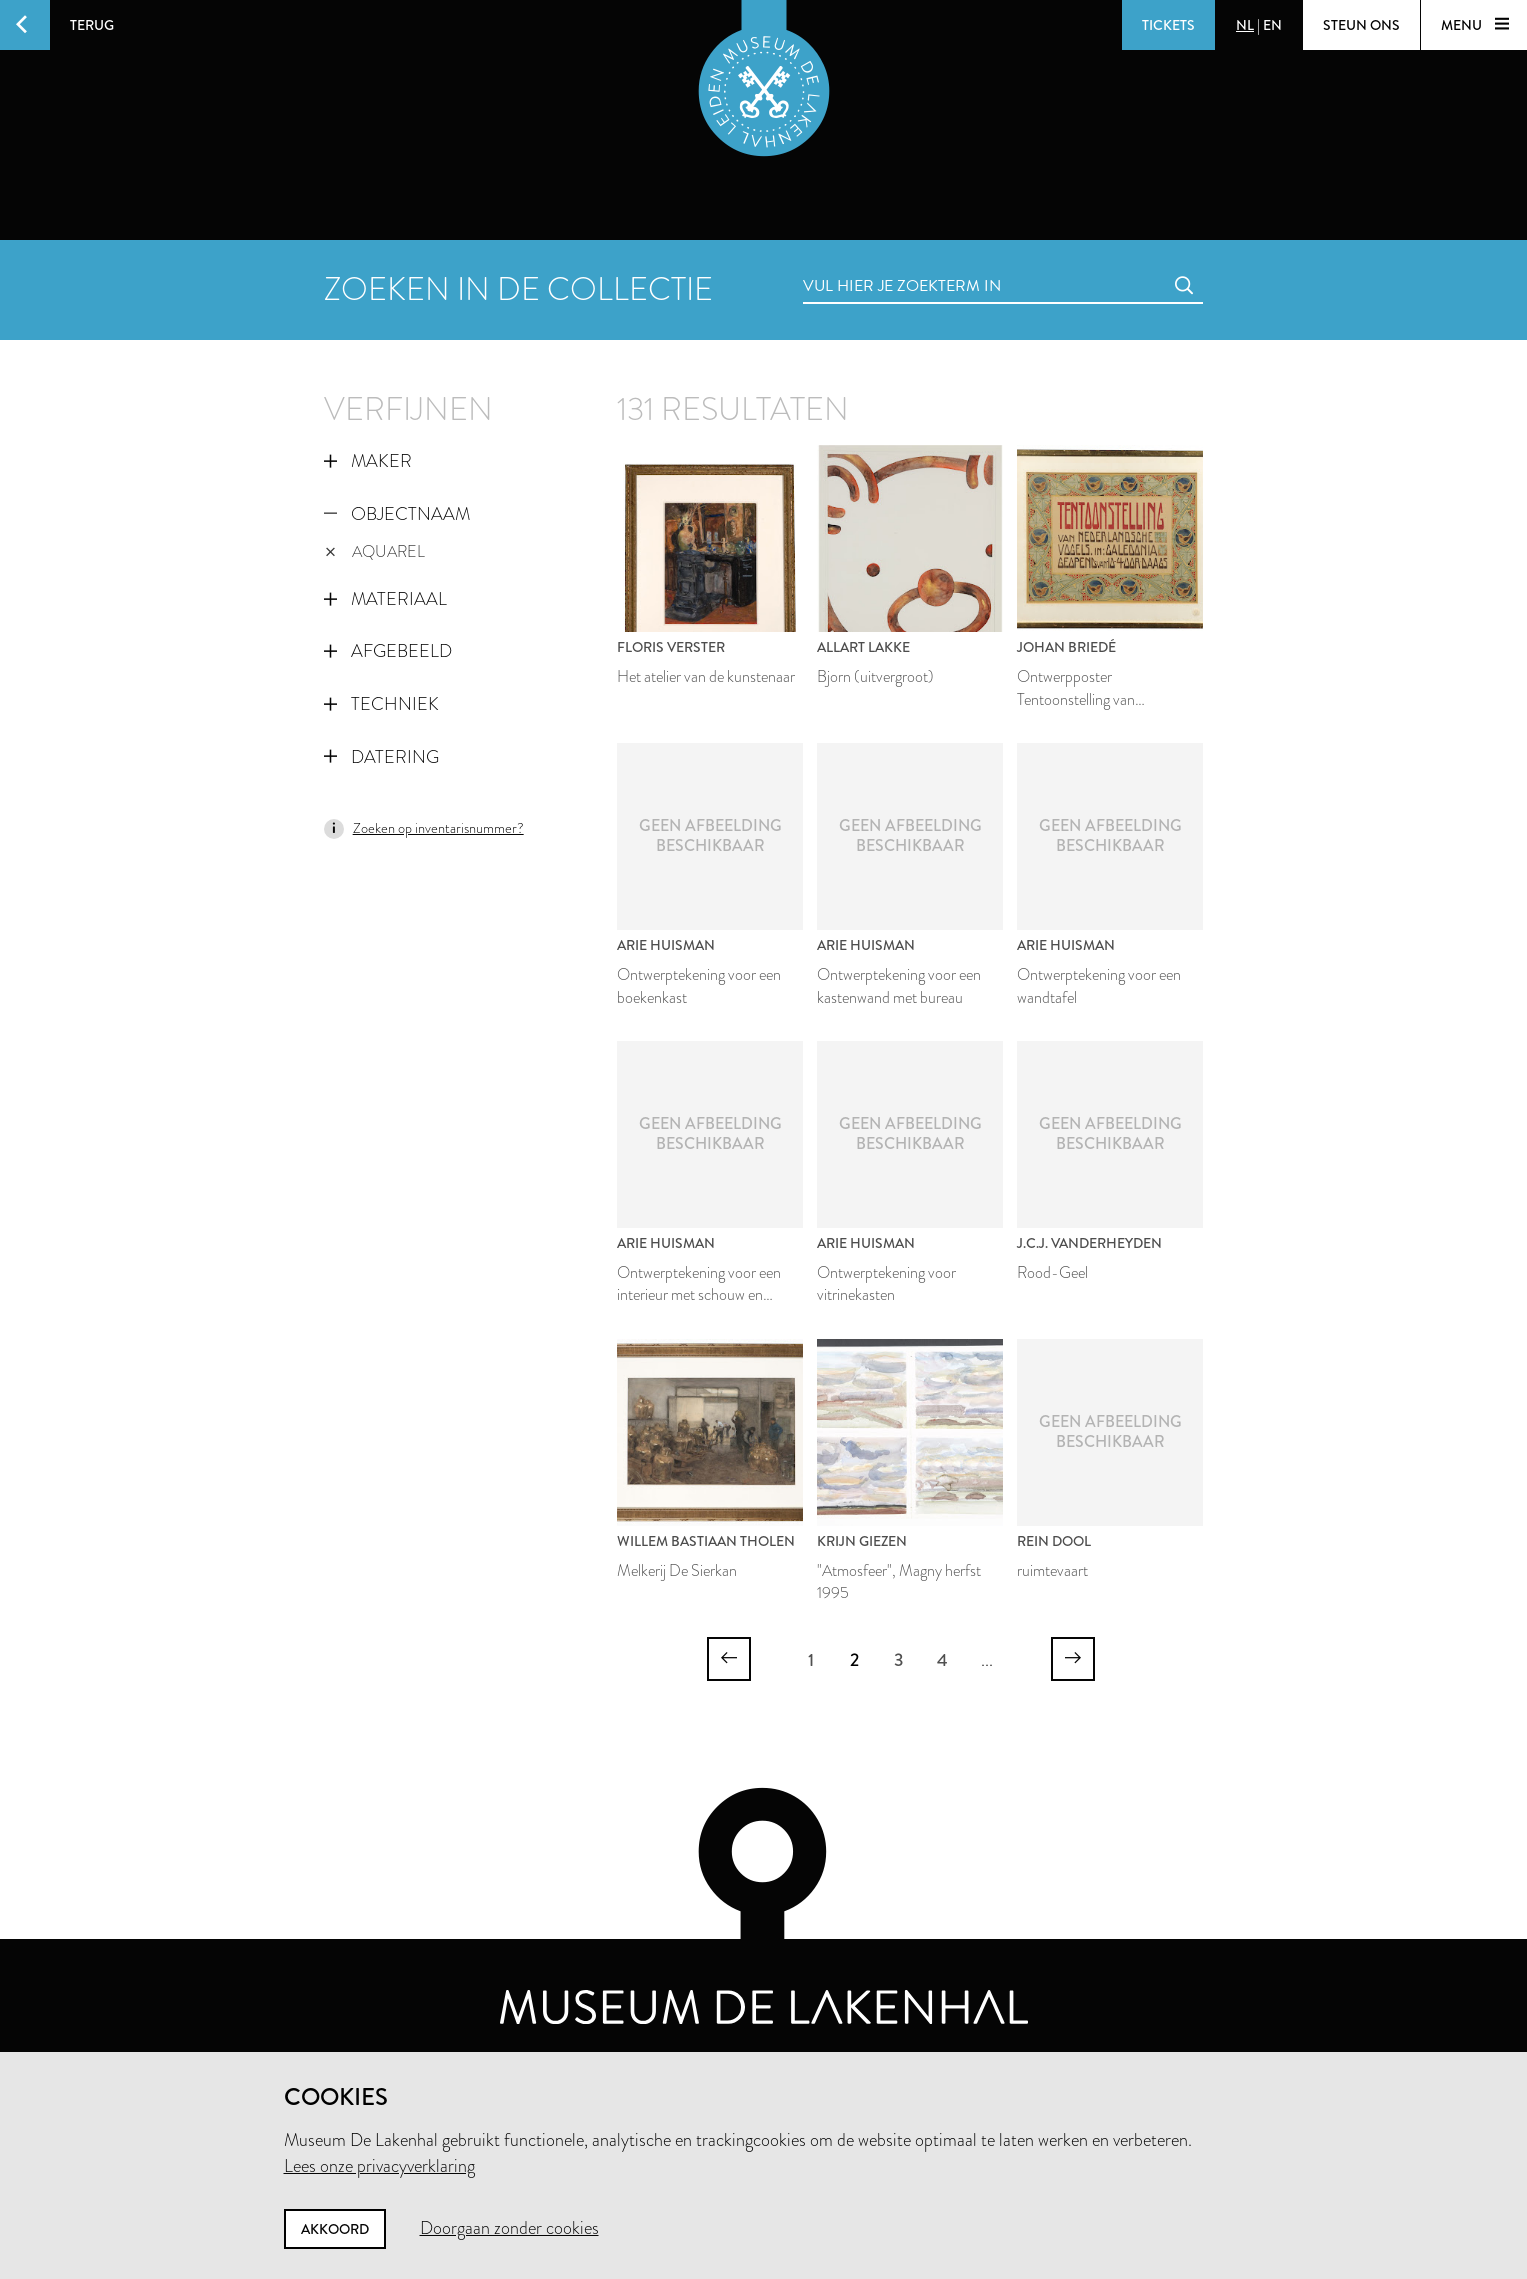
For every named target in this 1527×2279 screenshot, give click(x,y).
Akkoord (335, 2229)
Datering (381, 757)
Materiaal (385, 599)
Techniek (381, 704)
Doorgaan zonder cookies (509, 2228)
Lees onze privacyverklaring (379, 2166)
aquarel (375, 551)
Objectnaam (397, 514)
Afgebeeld (388, 651)
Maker (368, 461)
